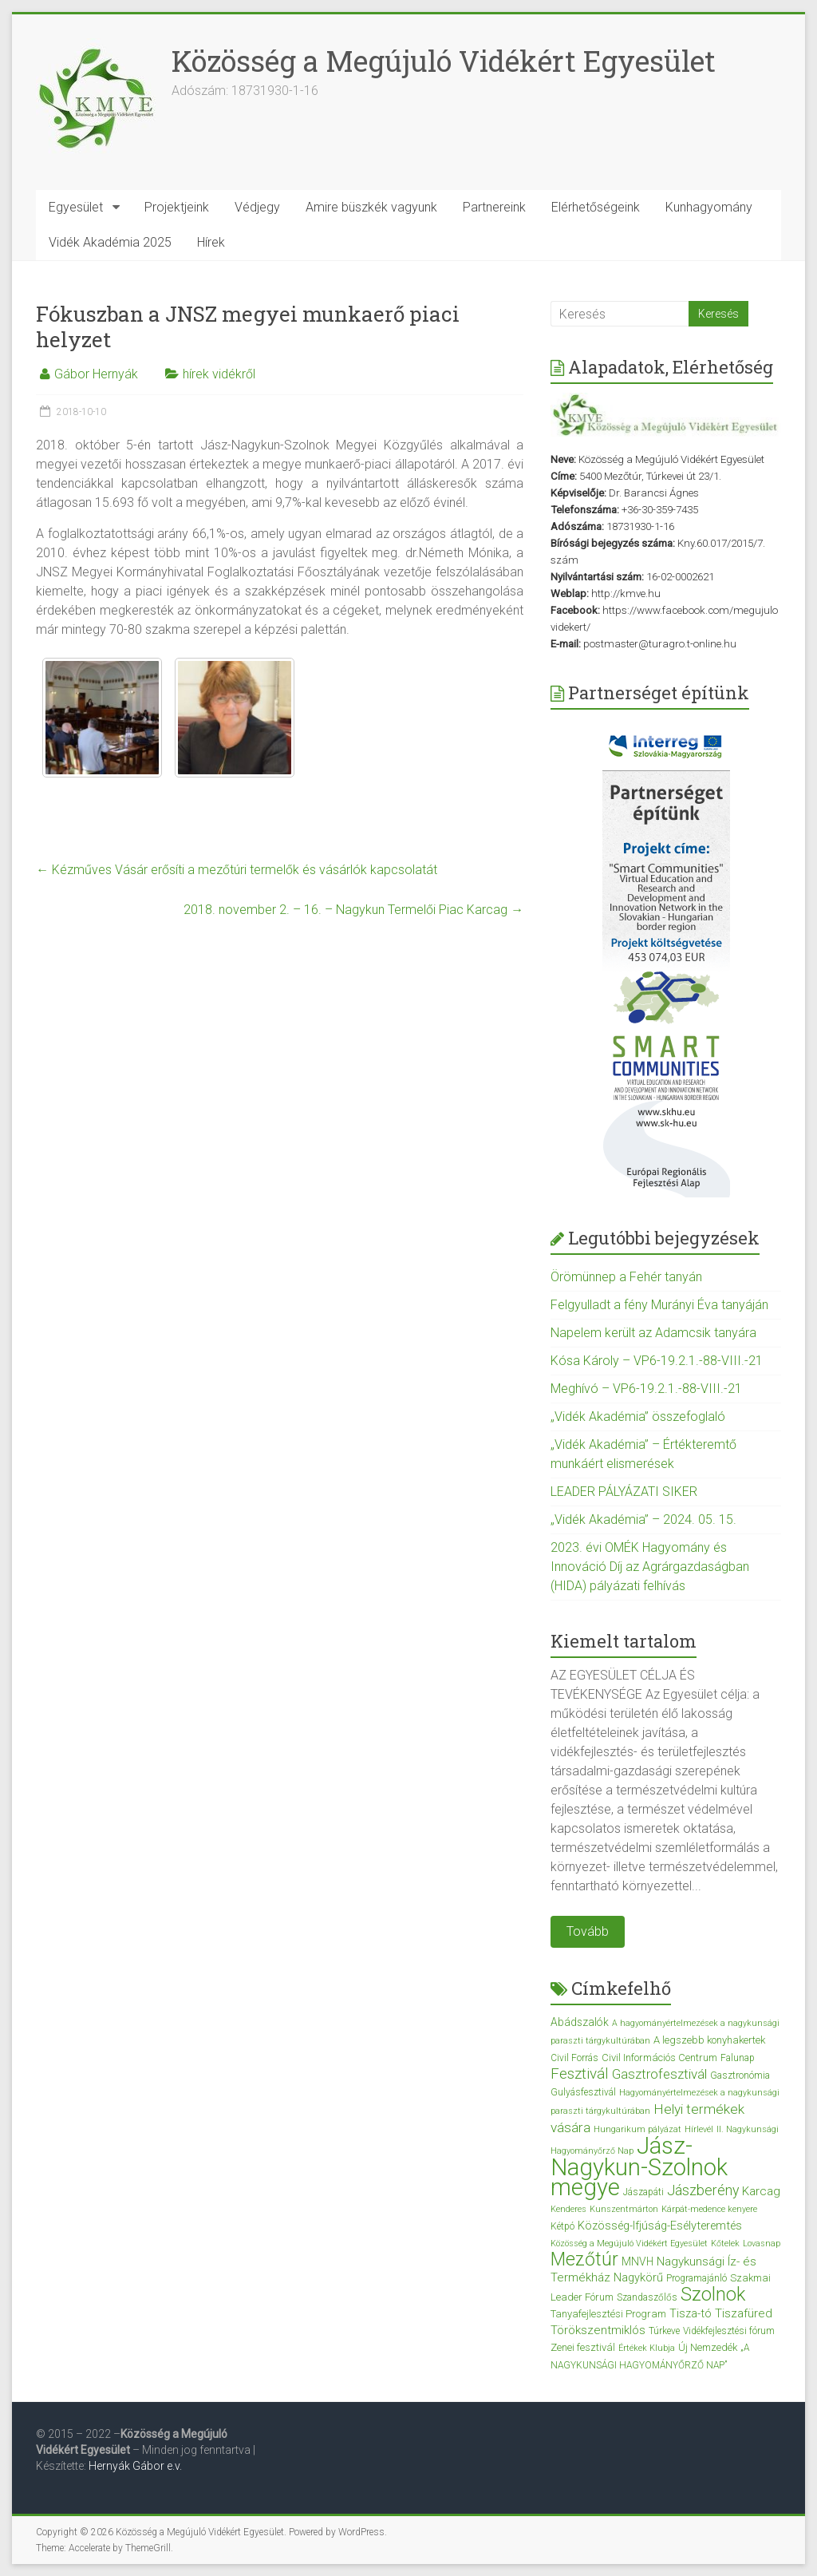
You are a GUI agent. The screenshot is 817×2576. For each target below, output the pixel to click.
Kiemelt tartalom (624, 1640)
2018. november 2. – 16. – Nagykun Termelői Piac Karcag (353, 909)
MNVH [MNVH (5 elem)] (637, 2261)
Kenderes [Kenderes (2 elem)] (568, 2209)
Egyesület (76, 207)
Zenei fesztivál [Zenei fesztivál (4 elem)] (583, 2347)
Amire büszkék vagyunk (371, 207)
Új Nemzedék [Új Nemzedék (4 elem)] (707, 2347)
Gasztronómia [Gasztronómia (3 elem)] (740, 2075)
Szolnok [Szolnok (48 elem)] (713, 2294)
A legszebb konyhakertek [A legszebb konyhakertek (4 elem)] (709, 2040)
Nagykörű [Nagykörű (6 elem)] (638, 2277)
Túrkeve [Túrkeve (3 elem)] (664, 2331)
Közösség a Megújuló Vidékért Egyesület (444, 61)
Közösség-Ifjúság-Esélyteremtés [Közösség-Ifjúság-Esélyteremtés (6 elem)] (660, 2225)
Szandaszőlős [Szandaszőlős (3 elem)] (647, 2297)
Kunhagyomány (708, 207)
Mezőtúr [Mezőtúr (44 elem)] (584, 2259)
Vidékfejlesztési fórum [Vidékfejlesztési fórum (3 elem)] (729, 2331)
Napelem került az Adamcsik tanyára (653, 1332)
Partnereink (494, 207)
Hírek (211, 242)
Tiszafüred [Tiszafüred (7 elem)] (743, 2313)
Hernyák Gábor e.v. (136, 2465)
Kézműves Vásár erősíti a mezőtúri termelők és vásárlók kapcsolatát (236, 869)
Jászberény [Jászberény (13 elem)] (703, 2190)
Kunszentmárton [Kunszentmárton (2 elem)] (624, 2209)
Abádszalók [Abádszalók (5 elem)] (580, 2022)
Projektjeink (176, 207)
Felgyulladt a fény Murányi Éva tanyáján (659, 1304)
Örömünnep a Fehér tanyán (626, 1276)
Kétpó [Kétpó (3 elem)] (562, 2226)
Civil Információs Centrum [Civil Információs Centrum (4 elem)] (659, 2058)
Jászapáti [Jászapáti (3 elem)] (643, 2192)
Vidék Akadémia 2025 (110, 242)
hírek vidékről (219, 374)
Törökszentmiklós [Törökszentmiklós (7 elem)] (598, 2330)
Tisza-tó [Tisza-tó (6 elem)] (690, 2313)
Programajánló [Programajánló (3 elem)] (696, 2278)
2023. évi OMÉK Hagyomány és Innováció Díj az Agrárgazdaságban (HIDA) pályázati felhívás (650, 1566)
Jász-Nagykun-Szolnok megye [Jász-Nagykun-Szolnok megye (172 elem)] (639, 2166)
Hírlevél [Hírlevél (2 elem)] (699, 2129)
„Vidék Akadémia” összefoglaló (638, 1416)
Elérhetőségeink (595, 207)
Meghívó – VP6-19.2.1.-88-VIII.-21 (646, 1388)
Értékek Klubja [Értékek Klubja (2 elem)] (646, 2348)
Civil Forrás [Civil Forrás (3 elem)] (574, 2058)
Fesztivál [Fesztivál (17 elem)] (580, 2073)
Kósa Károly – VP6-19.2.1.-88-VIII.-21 (657, 1360)
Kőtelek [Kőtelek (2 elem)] (725, 2243)
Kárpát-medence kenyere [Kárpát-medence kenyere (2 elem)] (709, 2209)
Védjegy (257, 207)
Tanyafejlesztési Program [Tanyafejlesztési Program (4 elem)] (608, 2314)
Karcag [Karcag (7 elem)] (761, 2191)
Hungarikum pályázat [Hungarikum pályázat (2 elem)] (637, 2129)
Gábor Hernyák (96, 374)
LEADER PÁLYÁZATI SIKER (624, 1491)
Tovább (587, 1931)
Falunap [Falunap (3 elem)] (737, 2058)
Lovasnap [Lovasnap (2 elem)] (761, 2243)
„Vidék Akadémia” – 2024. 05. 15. (643, 1519)
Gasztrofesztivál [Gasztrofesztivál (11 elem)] (659, 2074)
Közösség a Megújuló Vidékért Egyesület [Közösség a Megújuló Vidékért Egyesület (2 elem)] (629, 2243)
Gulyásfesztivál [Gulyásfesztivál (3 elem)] (583, 2092)
